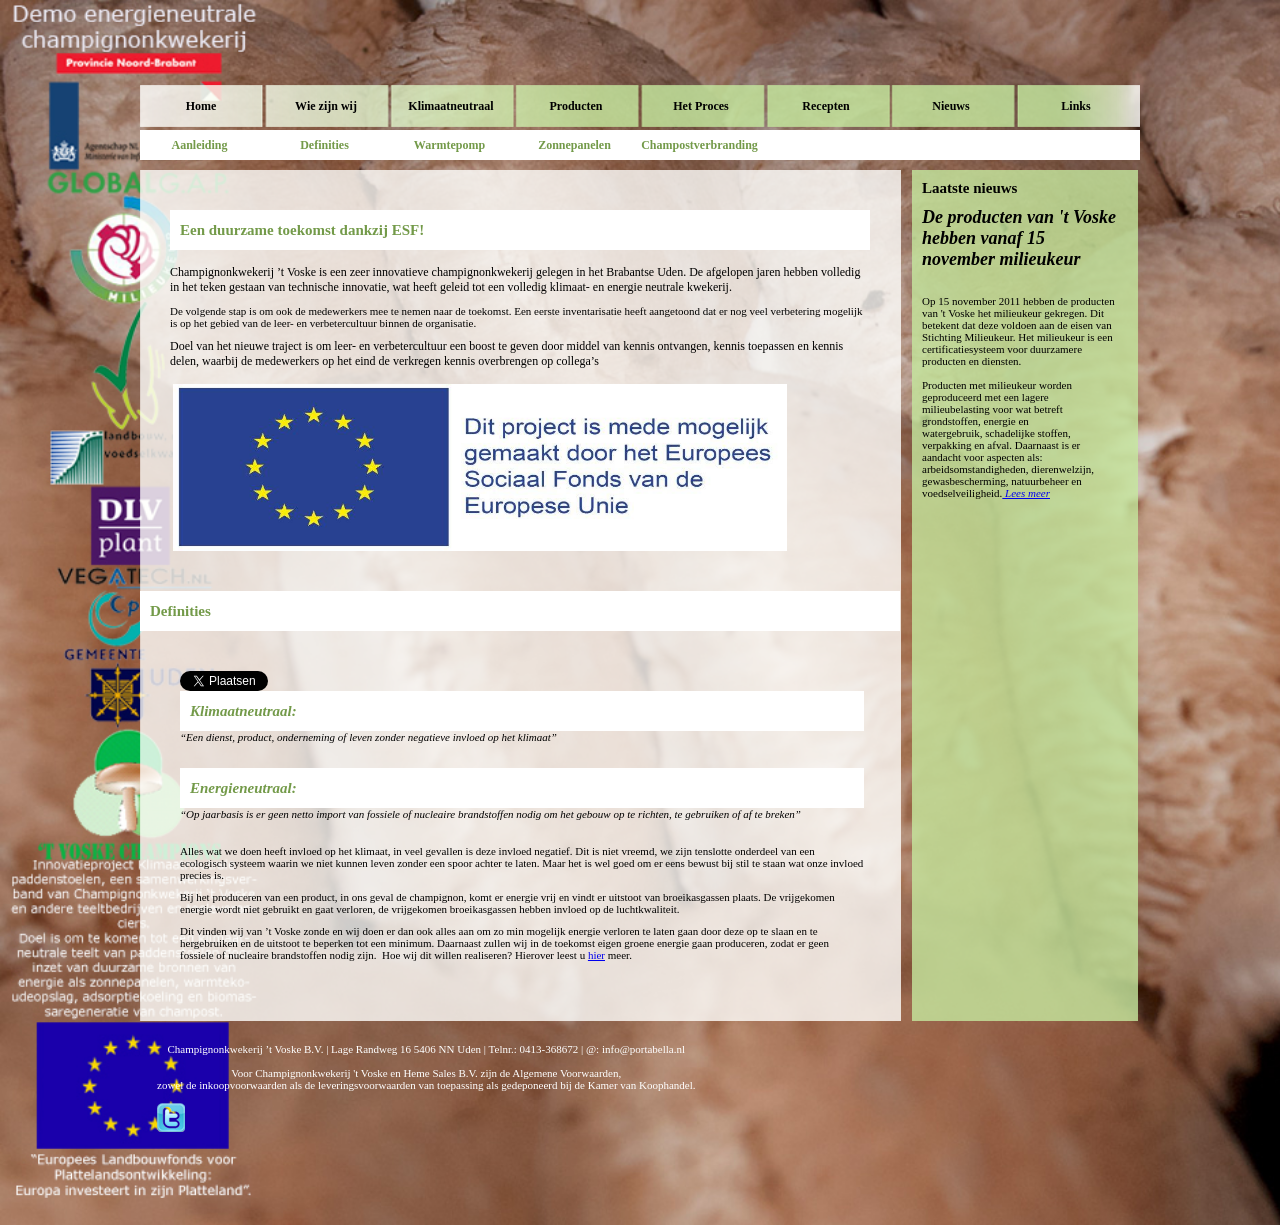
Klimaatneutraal (450, 106)
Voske (225, 60)
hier (596, 955)
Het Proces (700, 106)
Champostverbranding (699, 145)
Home (201, 106)
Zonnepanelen (574, 145)
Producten (575, 106)
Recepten (825, 106)
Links (1075, 106)
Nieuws (950, 106)
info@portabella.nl (643, 1049)
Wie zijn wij (326, 106)
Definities (324, 145)
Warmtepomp (449, 145)
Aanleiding (199, 145)
